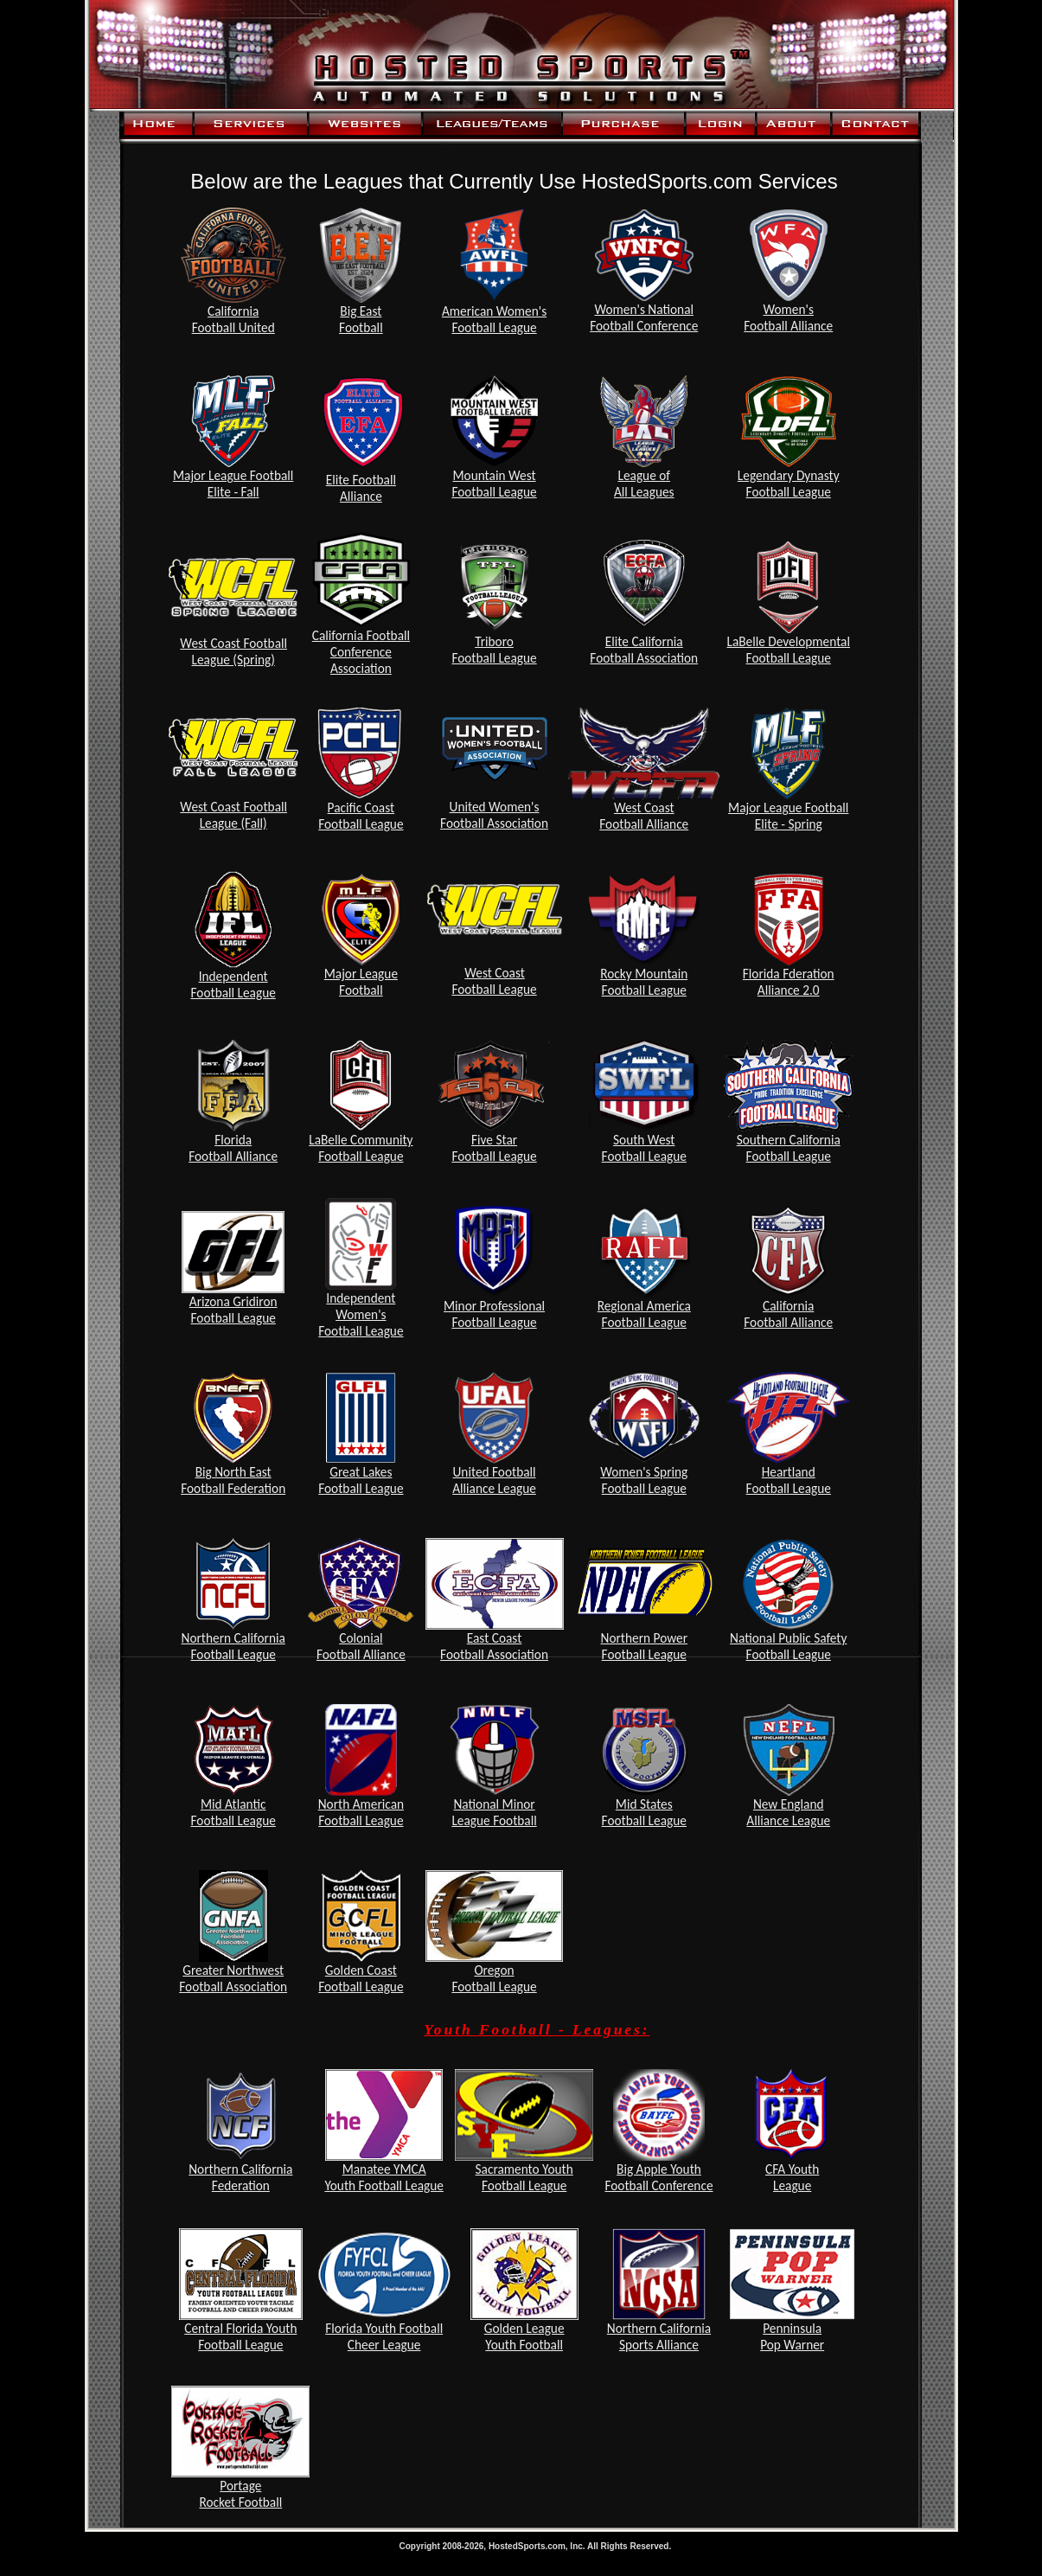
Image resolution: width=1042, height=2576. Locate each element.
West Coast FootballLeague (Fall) (233, 814)
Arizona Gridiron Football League (233, 1309)
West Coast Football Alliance (643, 815)
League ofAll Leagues (644, 483)
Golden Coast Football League (360, 1978)
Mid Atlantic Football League (233, 1812)
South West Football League (644, 1147)
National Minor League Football (493, 1812)
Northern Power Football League (644, 1646)
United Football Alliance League (494, 1480)
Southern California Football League (789, 1147)
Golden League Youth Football (524, 2336)
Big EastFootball (361, 319)
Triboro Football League (493, 649)
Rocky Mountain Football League (643, 981)
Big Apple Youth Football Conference (658, 2177)
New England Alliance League (788, 1812)
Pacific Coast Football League (360, 815)
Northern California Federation (240, 2177)
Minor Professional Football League (494, 1314)
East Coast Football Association (494, 1646)
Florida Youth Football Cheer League (384, 2336)
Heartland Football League (788, 1480)
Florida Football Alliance (233, 1147)
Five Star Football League (493, 1147)
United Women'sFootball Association (494, 814)
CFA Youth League (792, 2177)
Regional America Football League (644, 1314)
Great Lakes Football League (360, 1480)
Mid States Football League (644, 1812)
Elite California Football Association (644, 649)
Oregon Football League (493, 1978)
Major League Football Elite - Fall (233, 483)
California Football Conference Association (361, 651)
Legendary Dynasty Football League (789, 483)
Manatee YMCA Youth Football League (383, 2177)
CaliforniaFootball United (233, 319)
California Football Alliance (788, 1314)
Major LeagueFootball (361, 981)
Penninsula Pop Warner (792, 2336)
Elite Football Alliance (361, 487)
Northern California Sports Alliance (659, 2336)
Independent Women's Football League (360, 1314)
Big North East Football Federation (233, 1480)
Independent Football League (233, 984)
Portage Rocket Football (240, 2493)
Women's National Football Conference (644, 317)
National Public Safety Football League (788, 1646)
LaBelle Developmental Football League (788, 649)
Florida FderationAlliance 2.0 (788, 981)
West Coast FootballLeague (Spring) (233, 651)
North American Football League (361, 1812)
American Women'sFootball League (494, 319)
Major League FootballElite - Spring (788, 815)
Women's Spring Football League (643, 1480)
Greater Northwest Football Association (233, 1978)
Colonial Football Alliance (361, 1646)
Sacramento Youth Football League (524, 2177)
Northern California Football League (233, 1646)
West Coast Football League (493, 980)
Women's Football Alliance (788, 317)
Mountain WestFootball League (493, 483)
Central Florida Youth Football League (240, 2336)
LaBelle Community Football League (360, 1147)
